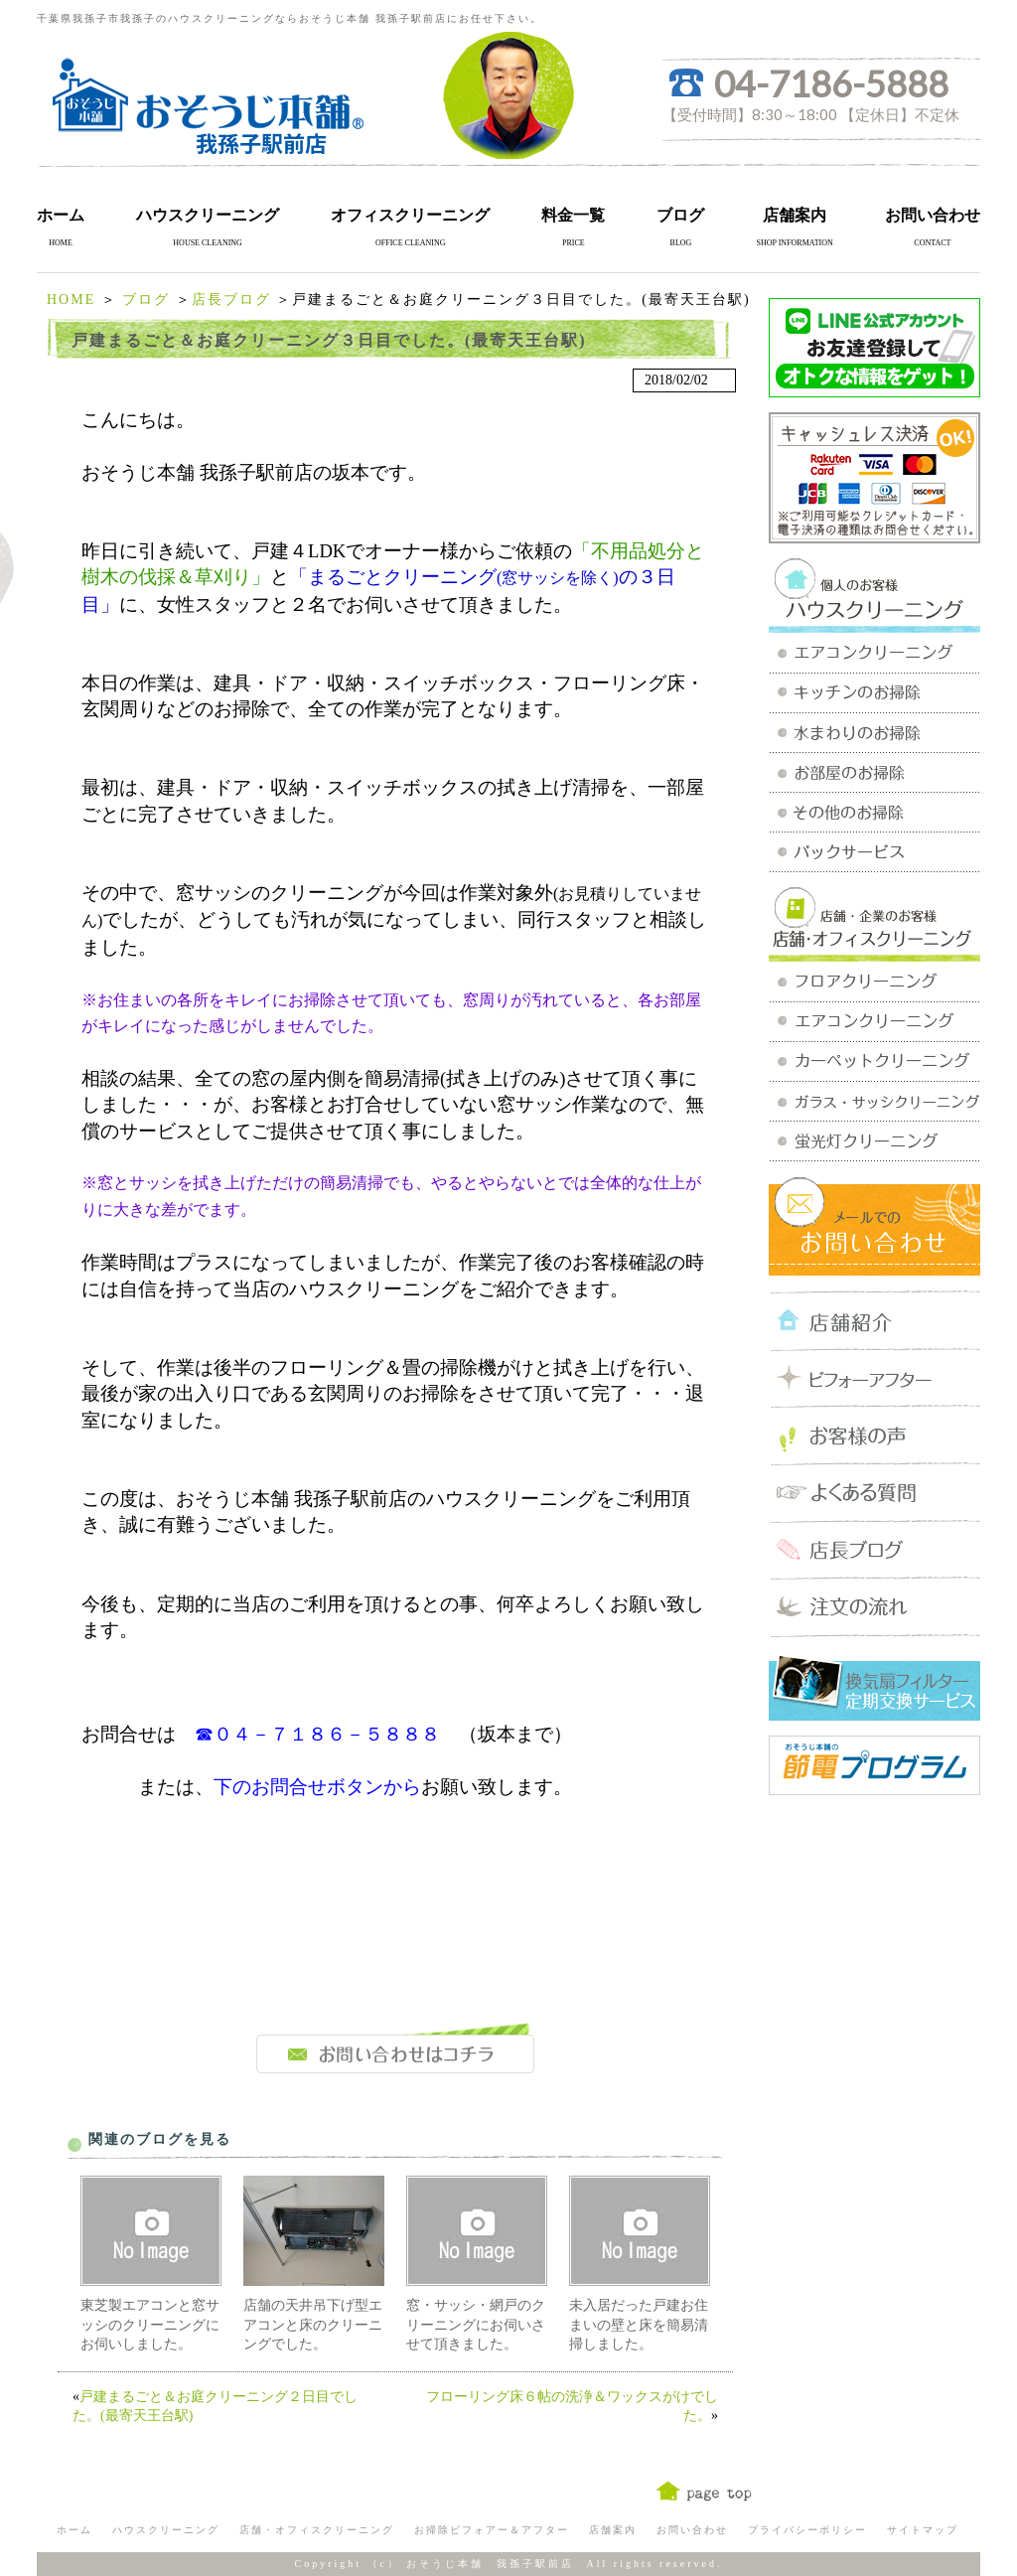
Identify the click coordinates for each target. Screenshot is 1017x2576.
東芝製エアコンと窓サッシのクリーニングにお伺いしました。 (149, 2324)
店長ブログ (231, 299)
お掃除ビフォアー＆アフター (491, 2529)
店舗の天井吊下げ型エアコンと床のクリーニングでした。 (312, 2324)
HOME (71, 299)
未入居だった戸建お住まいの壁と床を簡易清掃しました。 (638, 2324)
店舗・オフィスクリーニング (316, 2529)
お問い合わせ (932, 215)
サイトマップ (922, 2529)
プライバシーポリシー (807, 2529)
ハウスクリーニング (207, 215)
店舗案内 (794, 215)
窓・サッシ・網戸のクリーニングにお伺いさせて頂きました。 (475, 2324)
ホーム (60, 215)
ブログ (680, 215)
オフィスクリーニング (410, 215)
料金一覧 (573, 215)
